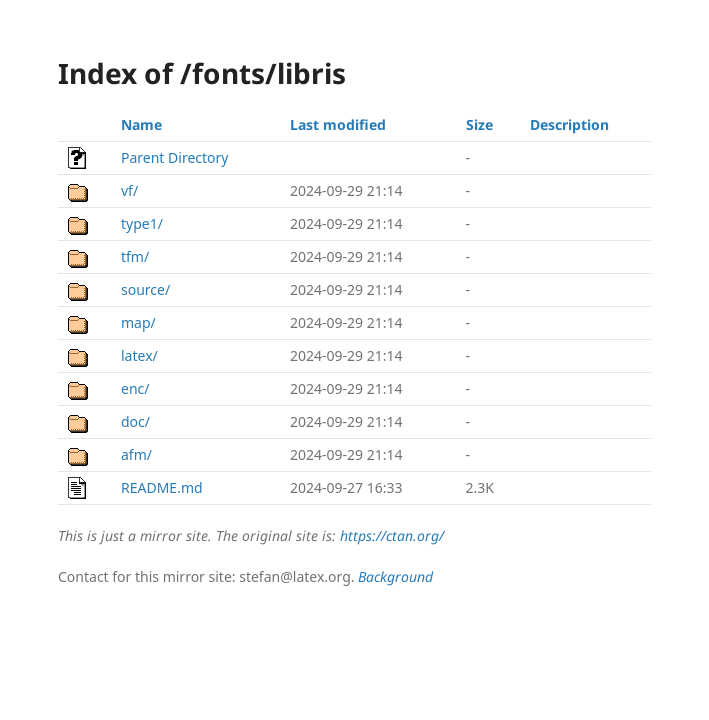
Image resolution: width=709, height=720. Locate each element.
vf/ (129, 190)
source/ (145, 289)
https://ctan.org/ (392, 535)
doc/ (135, 421)
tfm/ (135, 256)
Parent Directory (174, 157)
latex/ (139, 355)
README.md (162, 487)
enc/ (135, 388)
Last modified (338, 124)
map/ (138, 322)
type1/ (142, 223)
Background (395, 576)
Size (479, 124)
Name (141, 124)
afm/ (136, 454)
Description (569, 124)
